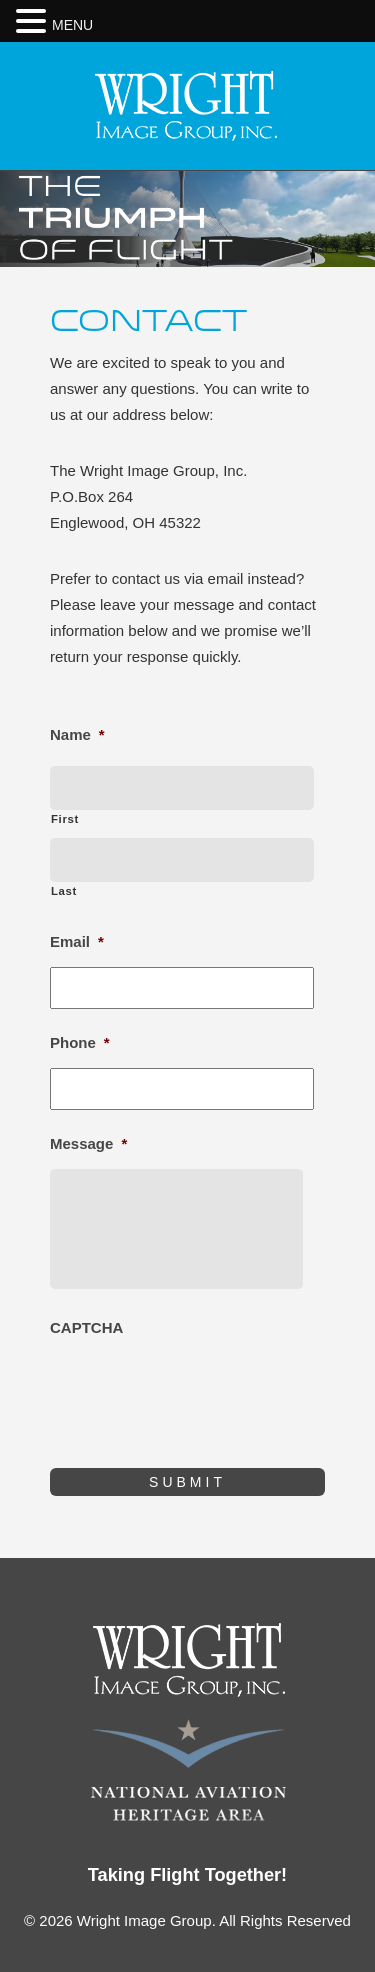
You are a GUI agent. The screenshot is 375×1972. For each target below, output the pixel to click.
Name (77, 734)
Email (77, 941)
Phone (80, 1042)
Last (64, 891)
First (65, 819)
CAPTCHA (86, 1327)
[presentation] (202, 1392)
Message (88, 1143)
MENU (72, 25)
